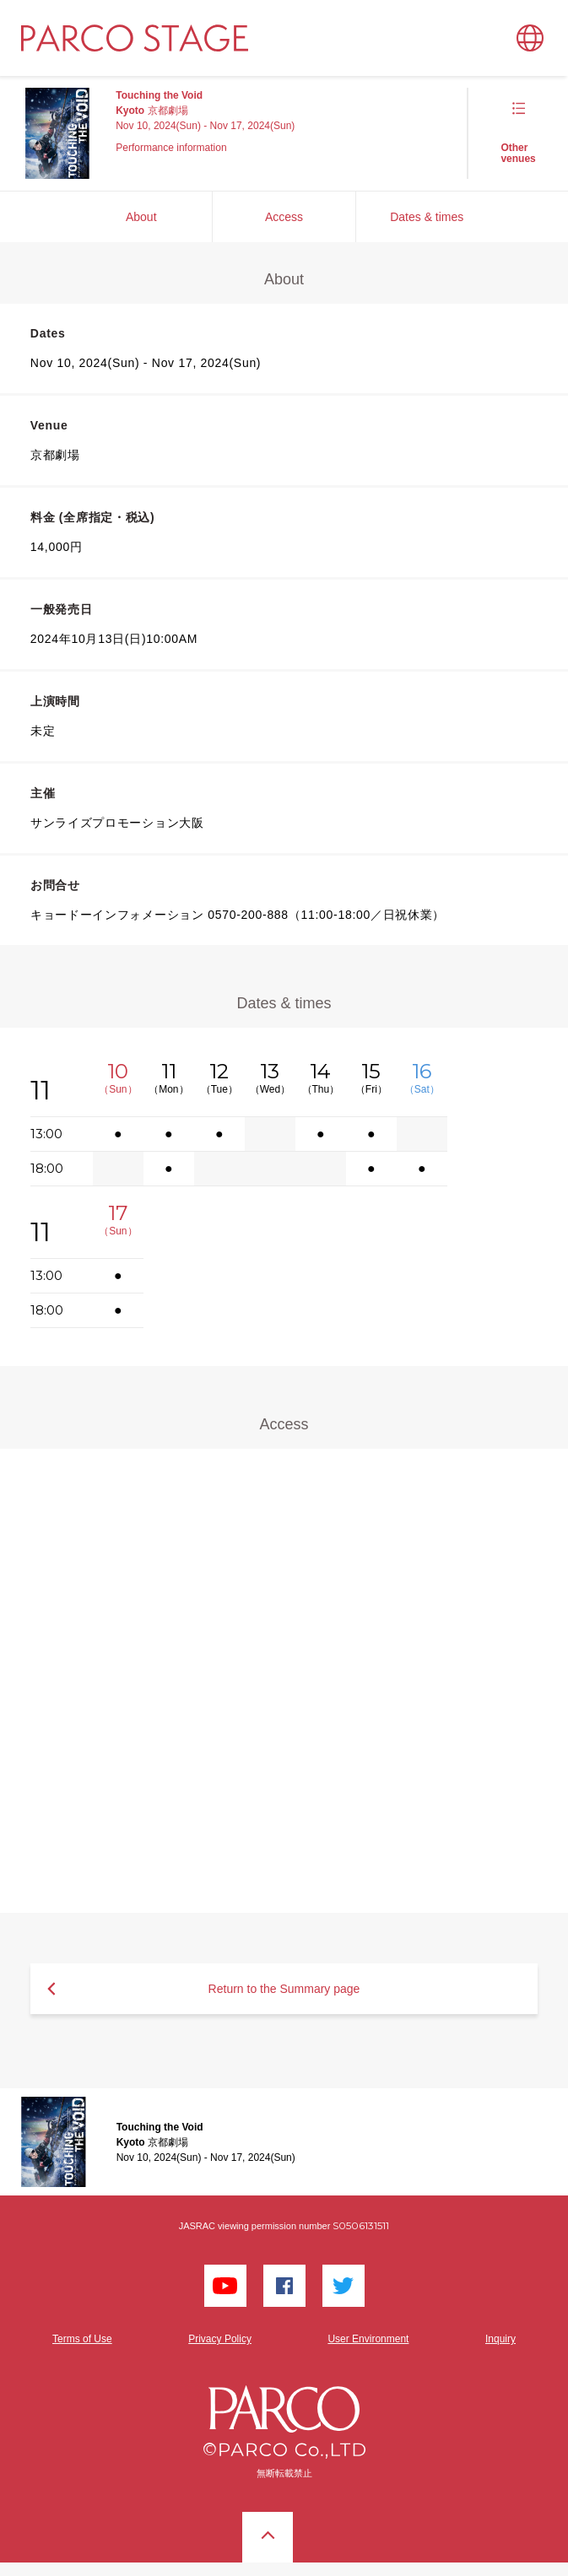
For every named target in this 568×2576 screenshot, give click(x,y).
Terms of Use (82, 2339)
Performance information (171, 148)
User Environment (367, 2339)
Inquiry (500, 2339)
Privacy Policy (220, 2339)
